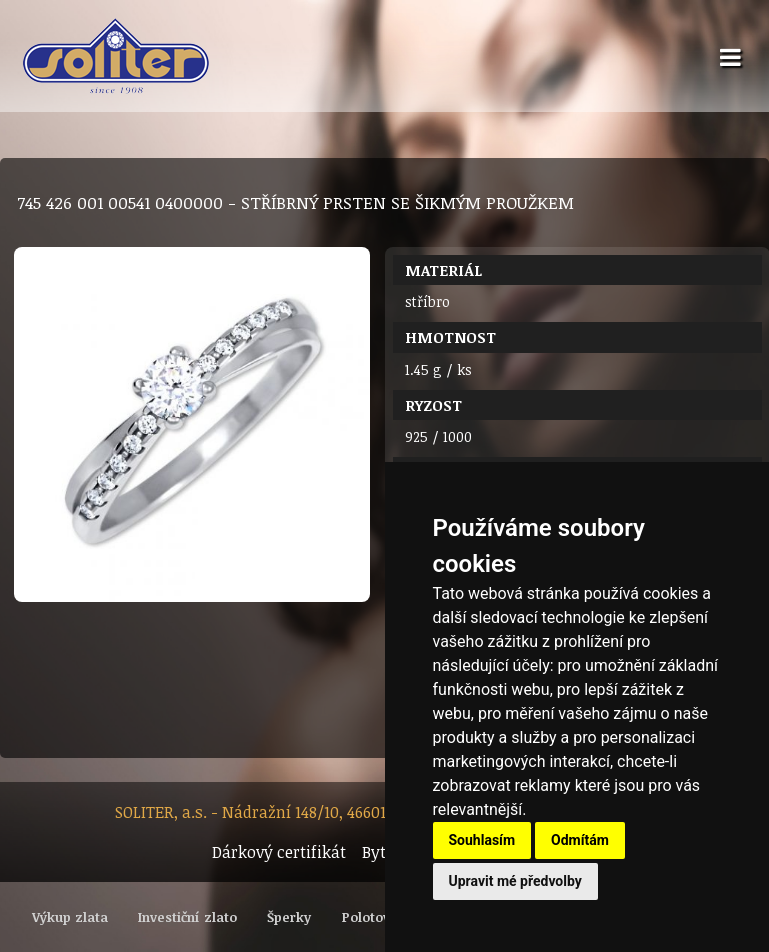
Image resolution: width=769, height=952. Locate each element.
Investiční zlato (187, 917)
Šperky (289, 917)
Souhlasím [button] (482, 840)
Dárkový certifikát (279, 852)
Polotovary (376, 917)
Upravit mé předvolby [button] (515, 881)
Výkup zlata (70, 917)
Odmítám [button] (580, 840)
